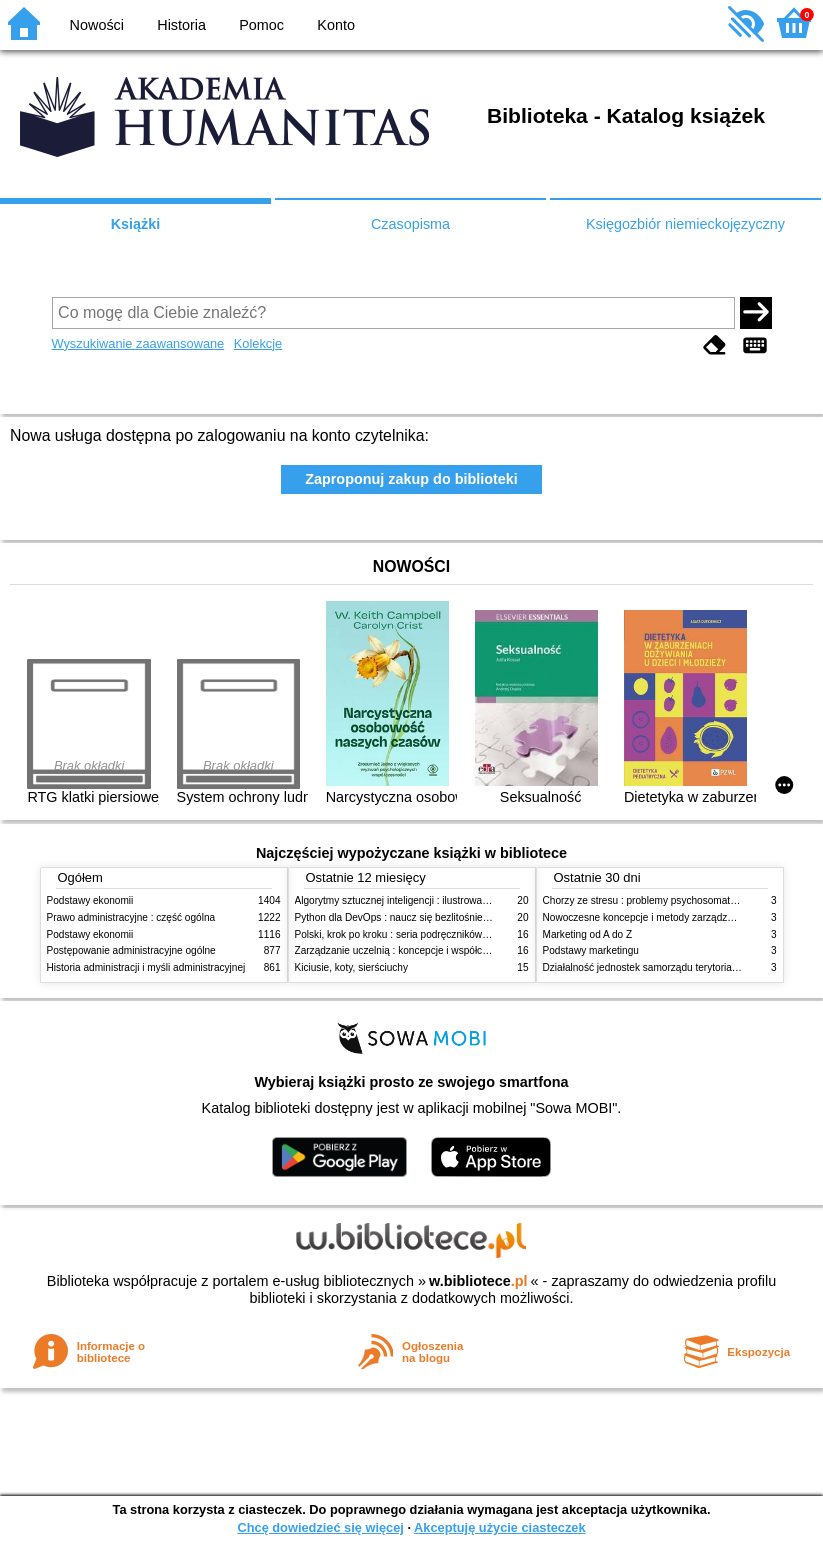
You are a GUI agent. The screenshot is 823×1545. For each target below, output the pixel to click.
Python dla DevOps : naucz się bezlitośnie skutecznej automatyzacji (446, 917)
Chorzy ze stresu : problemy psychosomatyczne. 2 (655, 900)
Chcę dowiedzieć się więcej (320, 1527)
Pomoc (261, 25)
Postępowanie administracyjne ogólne (131, 950)
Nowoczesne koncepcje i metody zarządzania (645, 917)
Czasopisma (410, 224)
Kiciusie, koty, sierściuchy (352, 967)
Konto (336, 25)
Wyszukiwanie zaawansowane (138, 343)
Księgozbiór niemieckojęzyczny (685, 224)
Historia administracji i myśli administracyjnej (146, 967)
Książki (136, 224)
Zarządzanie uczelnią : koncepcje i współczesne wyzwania (425, 950)
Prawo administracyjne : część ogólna (131, 917)
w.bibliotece (478, 1281)
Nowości (97, 25)
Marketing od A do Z (588, 934)
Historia (181, 25)
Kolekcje (258, 343)
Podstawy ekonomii (90, 900)
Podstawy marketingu (591, 950)
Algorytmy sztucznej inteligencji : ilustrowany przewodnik (421, 900)
